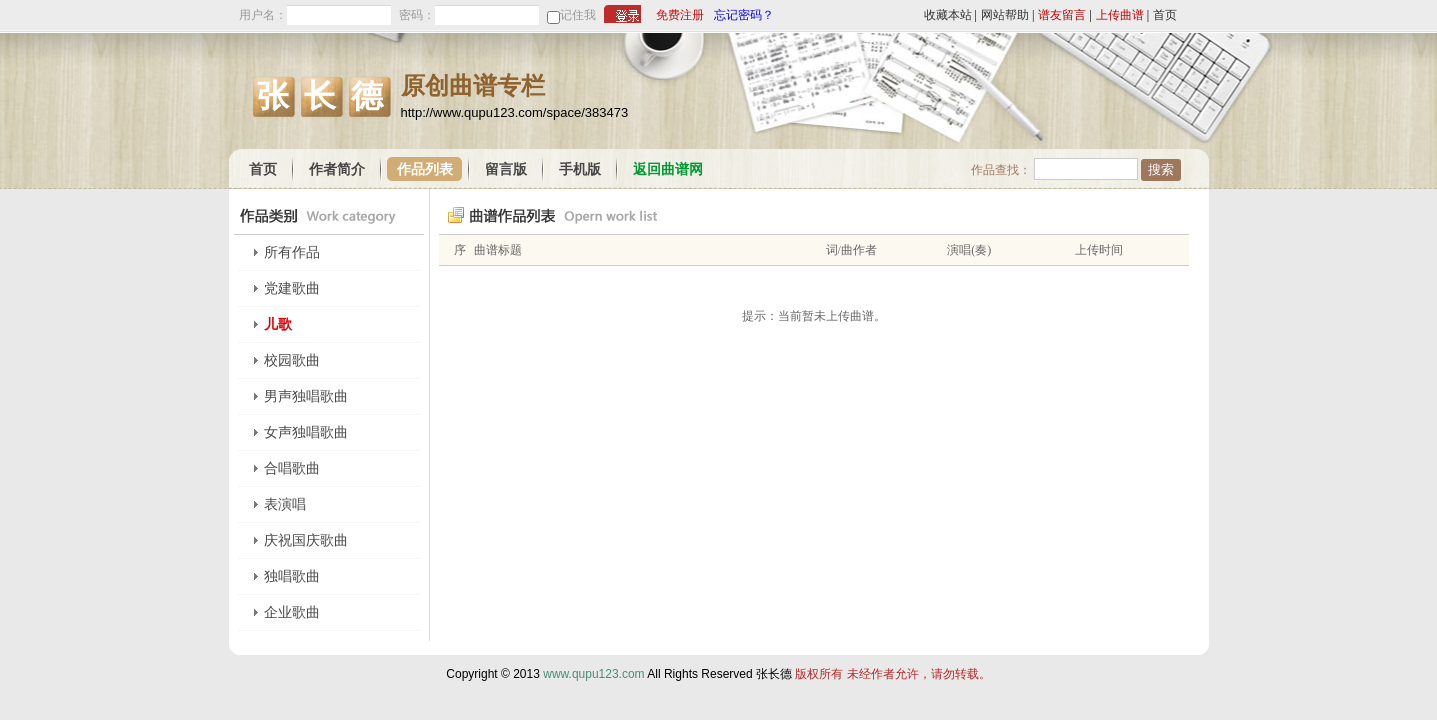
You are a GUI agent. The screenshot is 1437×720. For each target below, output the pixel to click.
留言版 (506, 169)
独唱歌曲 (292, 576)
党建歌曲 (292, 288)
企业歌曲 (292, 612)
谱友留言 (1062, 15)
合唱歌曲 (292, 468)
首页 (1165, 15)
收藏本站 (948, 15)
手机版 (580, 169)
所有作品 (292, 252)
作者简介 (337, 169)
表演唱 (285, 504)
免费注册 (680, 15)
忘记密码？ (744, 15)
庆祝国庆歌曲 (306, 540)
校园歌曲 (292, 360)
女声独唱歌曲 (306, 432)
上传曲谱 (1120, 15)
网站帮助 (1005, 15)
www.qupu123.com (593, 674)
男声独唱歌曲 (306, 396)
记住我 (578, 15)
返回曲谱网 (668, 169)
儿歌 (278, 324)
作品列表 (425, 169)
